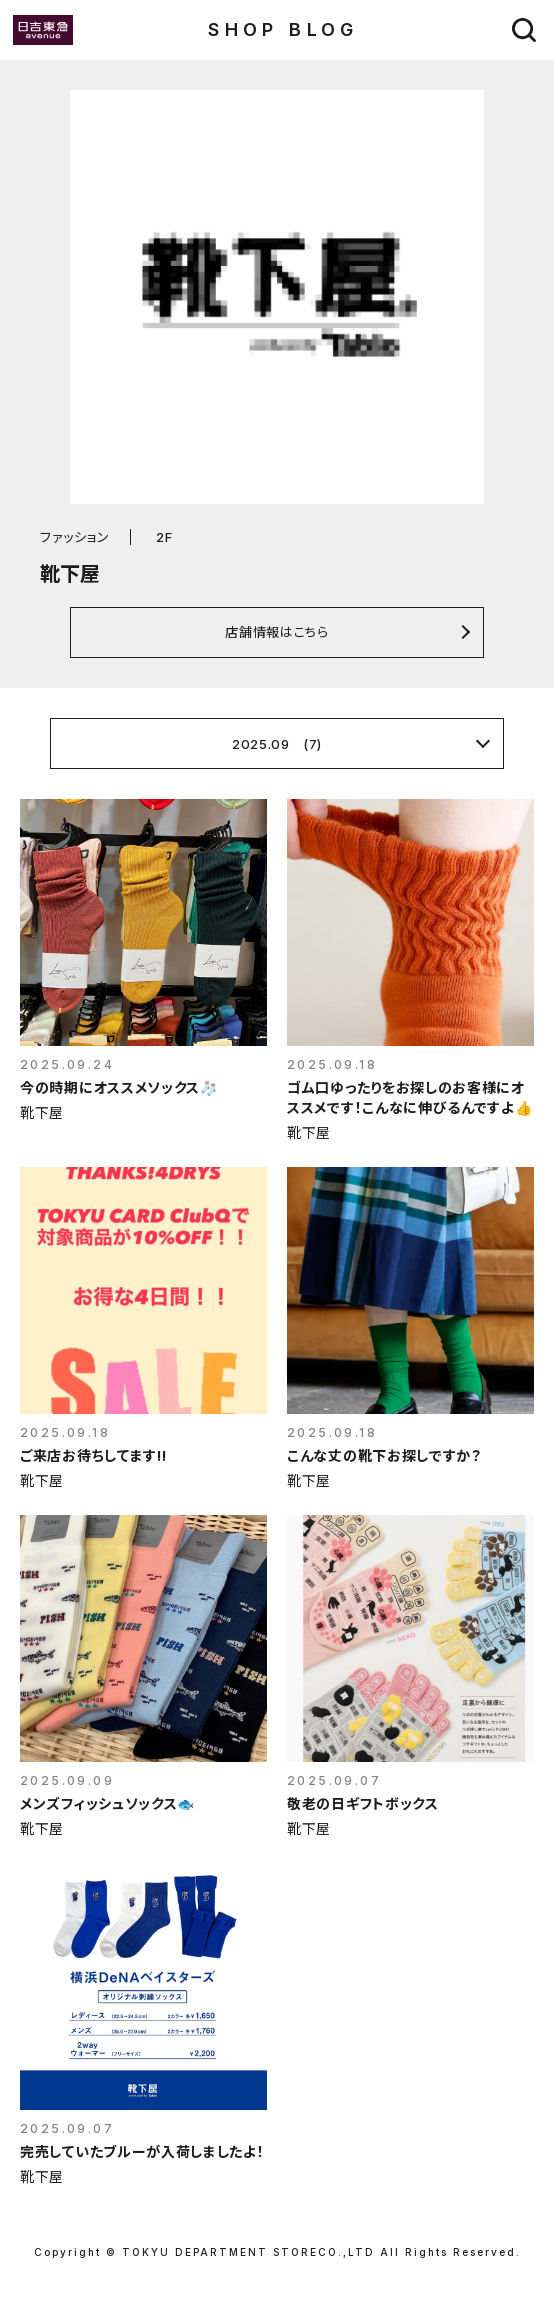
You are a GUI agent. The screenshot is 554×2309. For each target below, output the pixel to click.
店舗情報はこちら (276, 631)
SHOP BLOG (283, 29)
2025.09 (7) (277, 744)
